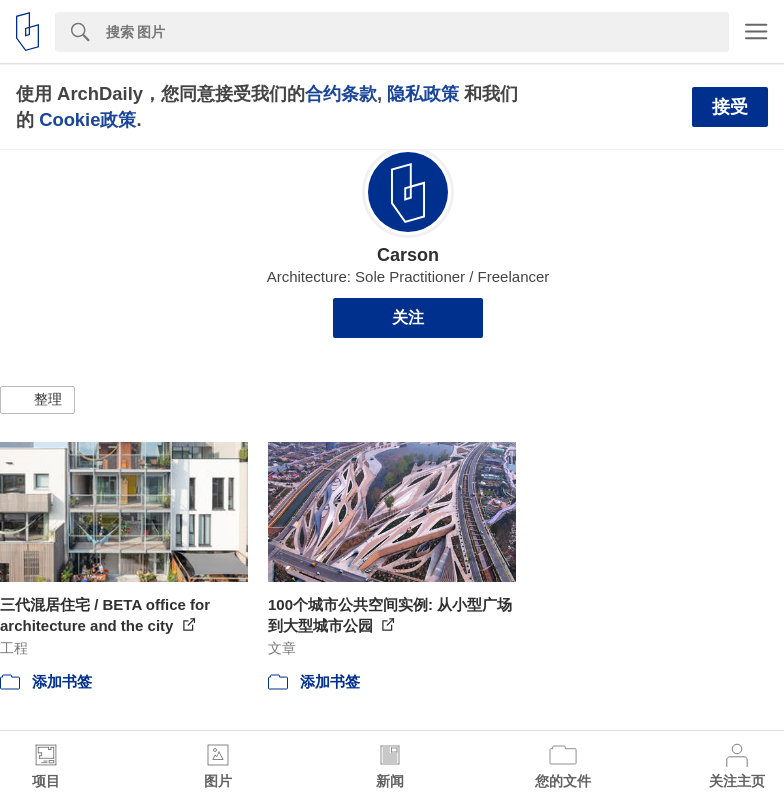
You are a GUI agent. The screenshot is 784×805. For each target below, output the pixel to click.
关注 (408, 317)
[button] (37, 400)
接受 (730, 107)
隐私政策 (423, 93)
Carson (408, 255)
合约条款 (341, 93)
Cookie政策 (87, 119)
